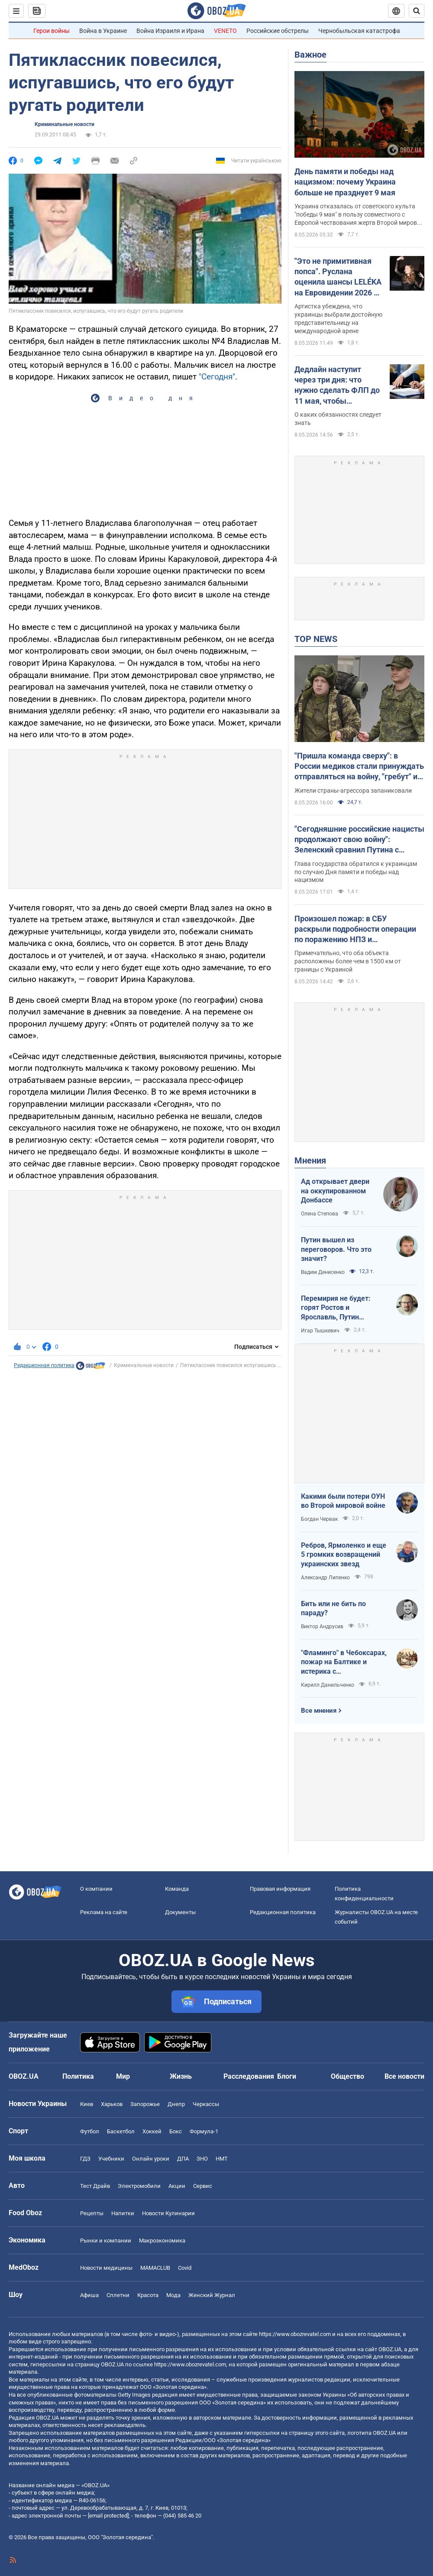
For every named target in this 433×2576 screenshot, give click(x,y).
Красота (147, 2295)
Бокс (175, 2131)
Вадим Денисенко (323, 1272)
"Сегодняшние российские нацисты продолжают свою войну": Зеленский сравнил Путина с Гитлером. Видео (359, 839)
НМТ (222, 2158)
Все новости (404, 2076)
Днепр (176, 2104)
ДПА (183, 2158)
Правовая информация (280, 1889)
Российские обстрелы (277, 30)
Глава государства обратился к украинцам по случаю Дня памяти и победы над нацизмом (355, 872)
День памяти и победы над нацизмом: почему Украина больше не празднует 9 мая (345, 182)
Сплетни (118, 2295)
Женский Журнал (211, 2295)
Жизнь (181, 2076)
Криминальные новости (64, 124)
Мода (173, 2295)
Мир (123, 2076)
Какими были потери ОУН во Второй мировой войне (343, 1501)
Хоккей (152, 2131)
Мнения (310, 1160)
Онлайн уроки (150, 2158)
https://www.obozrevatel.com (295, 2334)
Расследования (248, 2076)
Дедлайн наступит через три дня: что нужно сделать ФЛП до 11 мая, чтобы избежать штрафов (337, 385)
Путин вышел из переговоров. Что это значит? (336, 1249)
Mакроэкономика (162, 2240)
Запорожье (145, 2104)
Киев (86, 2104)
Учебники (111, 2158)
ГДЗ (85, 2158)
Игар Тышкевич (320, 1331)
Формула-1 (204, 2131)
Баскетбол (121, 2131)
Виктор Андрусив (322, 1626)
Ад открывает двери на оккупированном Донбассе (335, 1190)
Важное (310, 54)
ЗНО (202, 2158)
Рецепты (91, 2213)
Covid (184, 2268)
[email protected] (108, 2515)
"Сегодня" (217, 377)
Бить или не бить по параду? (333, 1608)
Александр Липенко (325, 1578)
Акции (176, 2186)
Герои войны (51, 30)
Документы (180, 1912)
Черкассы (206, 2104)
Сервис (202, 2186)
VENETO (225, 30)
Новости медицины (106, 2268)
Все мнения (318, 1710)
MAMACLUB (155, 2268)
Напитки (122, 2213)
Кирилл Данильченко (327, 1685)
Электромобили (139, 2186)
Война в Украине (103, 30)
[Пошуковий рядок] (416, 10)
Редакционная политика (44, 1365)
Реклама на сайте (103, 1912)
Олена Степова (319, 1214)
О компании (96, 1889)
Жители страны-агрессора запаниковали (353, 790)
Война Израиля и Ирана (170, 30)
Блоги (286, 2076)
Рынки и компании (105, 2240)
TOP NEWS (315, 639)
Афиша (89, 2295)
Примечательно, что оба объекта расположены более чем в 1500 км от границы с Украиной (347, 961)
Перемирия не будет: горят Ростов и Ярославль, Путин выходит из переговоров (341, 1308)
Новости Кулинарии (168, 2213)
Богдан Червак (319, 1519)
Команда (177, 1889)
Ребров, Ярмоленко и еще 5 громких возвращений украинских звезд (343, 1554)
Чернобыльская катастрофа (359, 30)
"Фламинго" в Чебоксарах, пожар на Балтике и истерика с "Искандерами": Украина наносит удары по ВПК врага (344, 1662)
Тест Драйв (95, 2186)
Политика (78, 2076)
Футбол (89, 2131)
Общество (347, 2076)
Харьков (112, 2104)
